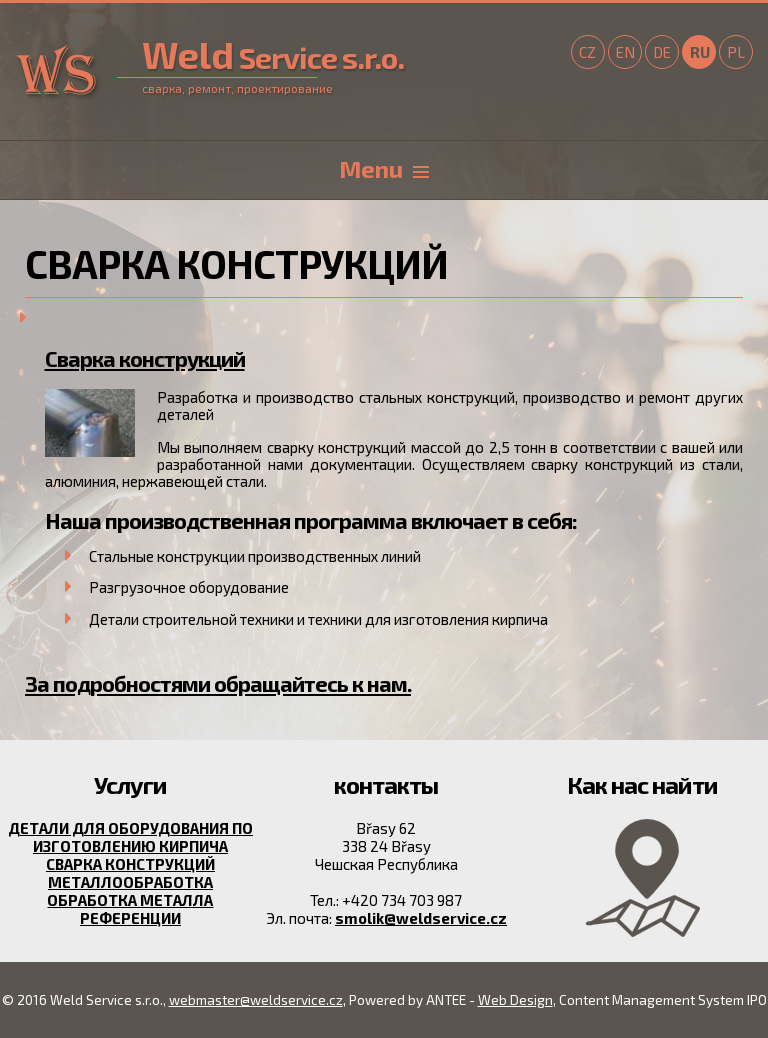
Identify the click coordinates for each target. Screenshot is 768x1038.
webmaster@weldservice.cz (256, 1000)
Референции (130, 918)
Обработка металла (130, 900)
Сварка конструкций (145, 358)
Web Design (515, 1000)
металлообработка (130, 882)
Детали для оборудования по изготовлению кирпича (130, 837)
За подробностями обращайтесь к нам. (218, 683)
